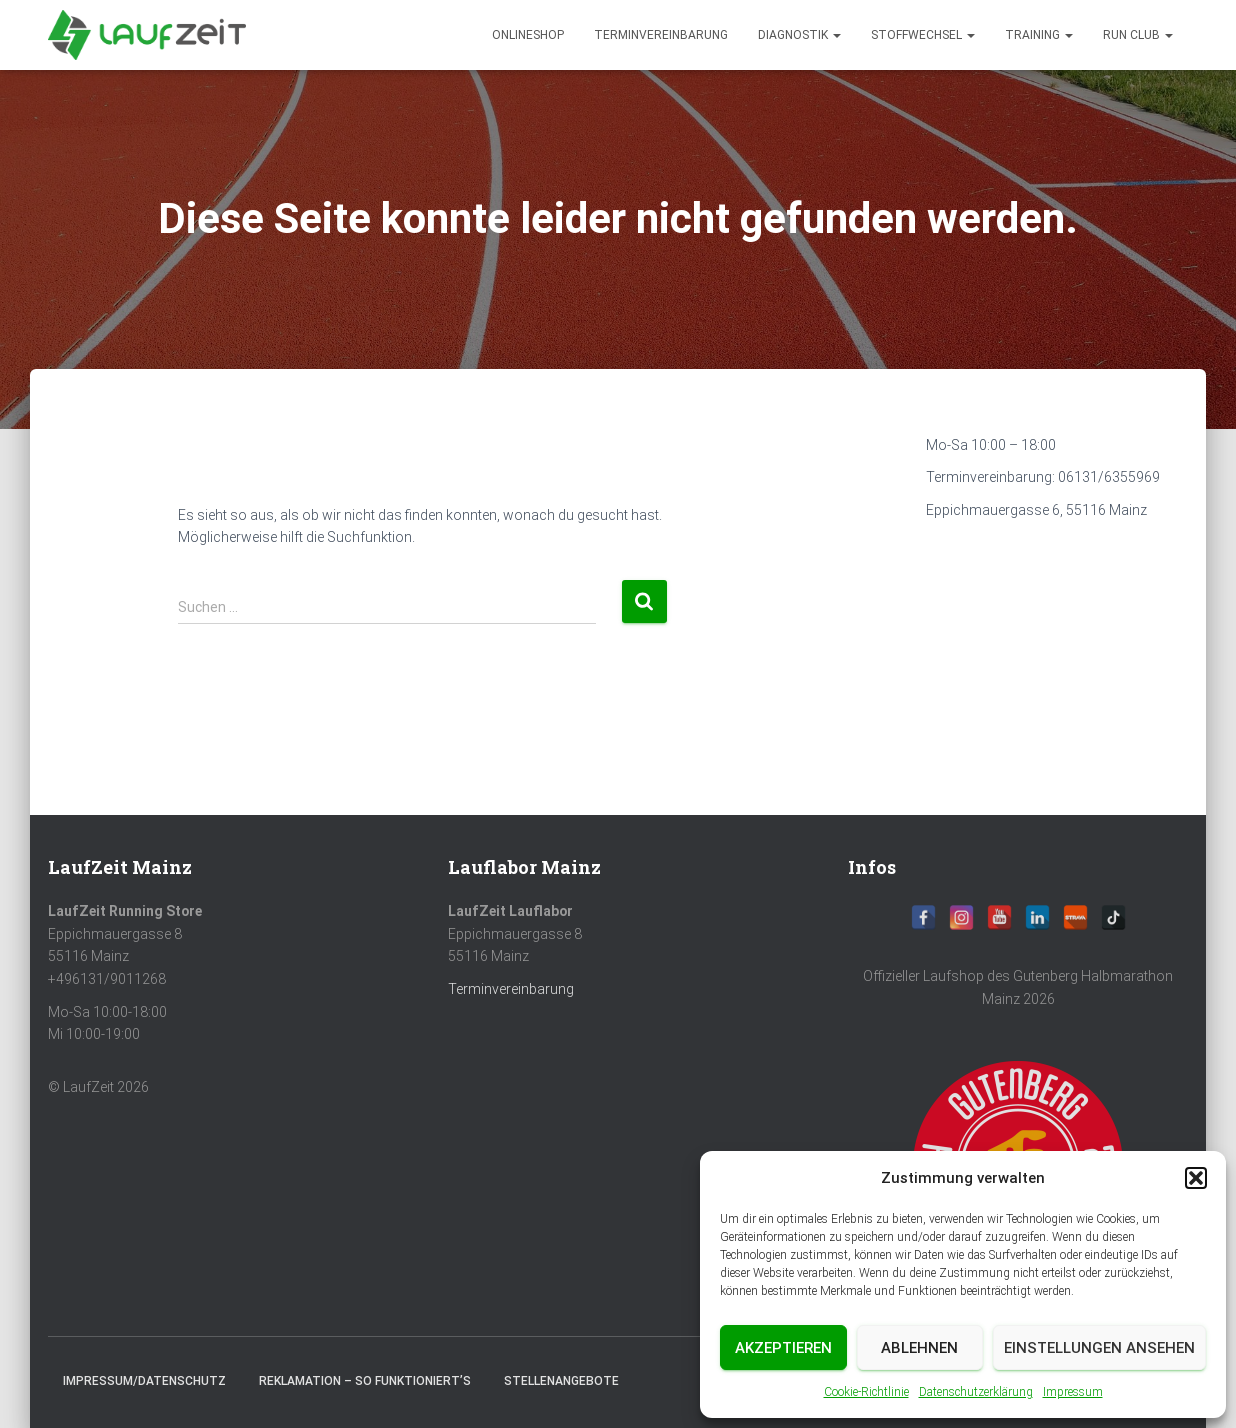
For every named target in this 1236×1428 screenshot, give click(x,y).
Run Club (1138, 35)
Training (1039, 35)
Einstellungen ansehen (1099, 1348)
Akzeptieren (783, 1348)
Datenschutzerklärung (976, 1392)
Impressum (1073, 1392)
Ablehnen (919, 1348)
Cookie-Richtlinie (866, 1392)
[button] (1196, 1178)
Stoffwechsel (923, 35)
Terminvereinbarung (661, 35)
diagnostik (799, 35)
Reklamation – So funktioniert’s (365, 1381)
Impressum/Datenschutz (144, 1381)
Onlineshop (528, 35)
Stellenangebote (561, 1381)
